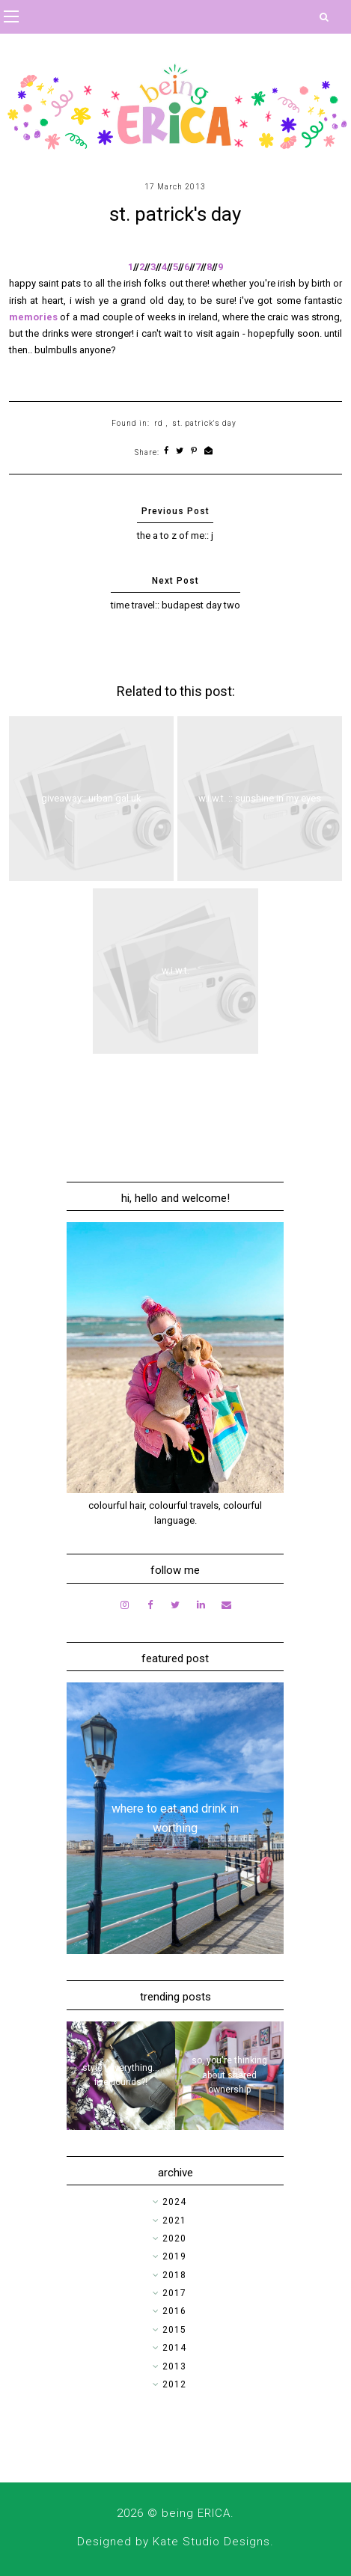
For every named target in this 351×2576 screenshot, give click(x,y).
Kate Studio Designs (211, 2541)
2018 (174, 2275)
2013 (174, 2366)
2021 (174, 2220)
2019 (174, 2256)
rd (158, 423)
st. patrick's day (204, 423)
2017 (174, 2293)
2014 (174, 2347)
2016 (174, 2311)
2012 (174, 2384)
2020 (174, 2238)
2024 (174, 2202)
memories (33, 317)
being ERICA (196, 2513)
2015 (174, 2330)
